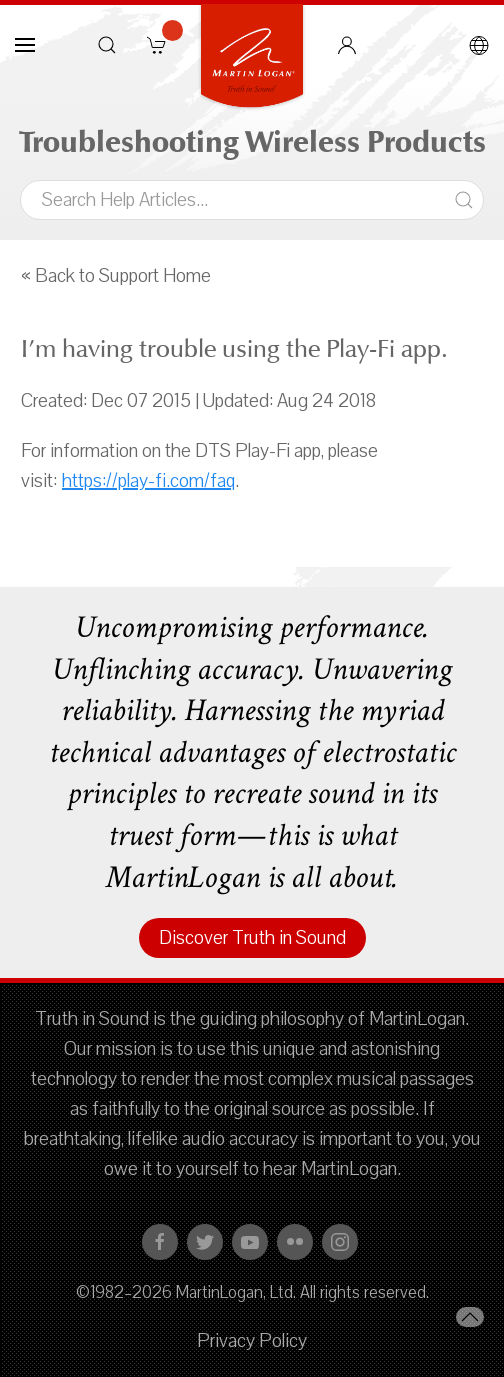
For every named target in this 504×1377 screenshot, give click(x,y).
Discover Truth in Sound (252, 938)
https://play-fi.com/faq (148, 481)
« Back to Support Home (116, 276)
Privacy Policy (252, 1341)
